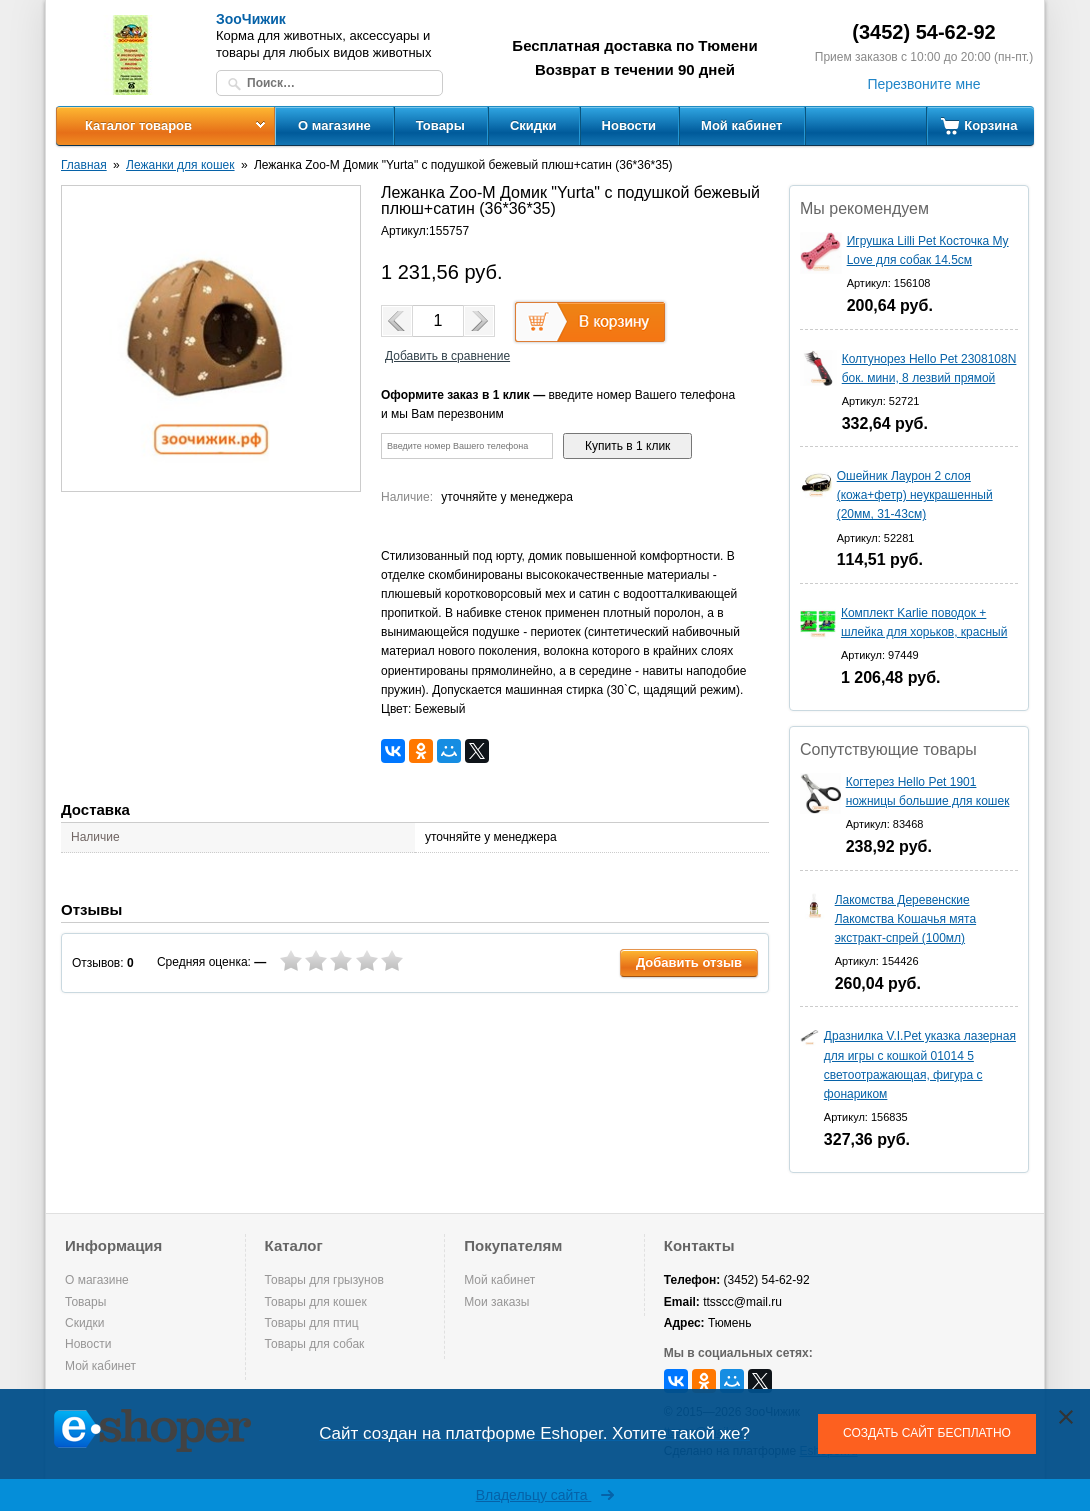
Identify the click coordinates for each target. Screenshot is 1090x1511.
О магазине (334, 125)
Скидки (533, 125)
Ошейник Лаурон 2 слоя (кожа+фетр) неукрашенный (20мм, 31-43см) (915, 495)
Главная (84, 165)
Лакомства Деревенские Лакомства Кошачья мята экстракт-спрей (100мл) (905, 919)
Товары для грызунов (324, 1280)
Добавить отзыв (689, 962)
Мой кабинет (741, 125)
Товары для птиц (312, 1323)
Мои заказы (496, 1302)
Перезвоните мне (923, 84)
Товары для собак (315, 1344)
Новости (629, 125)
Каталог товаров (138, 125)
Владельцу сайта (545, 1495)
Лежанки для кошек (180, 165)
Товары (440, 125)
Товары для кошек (316, 1302)
